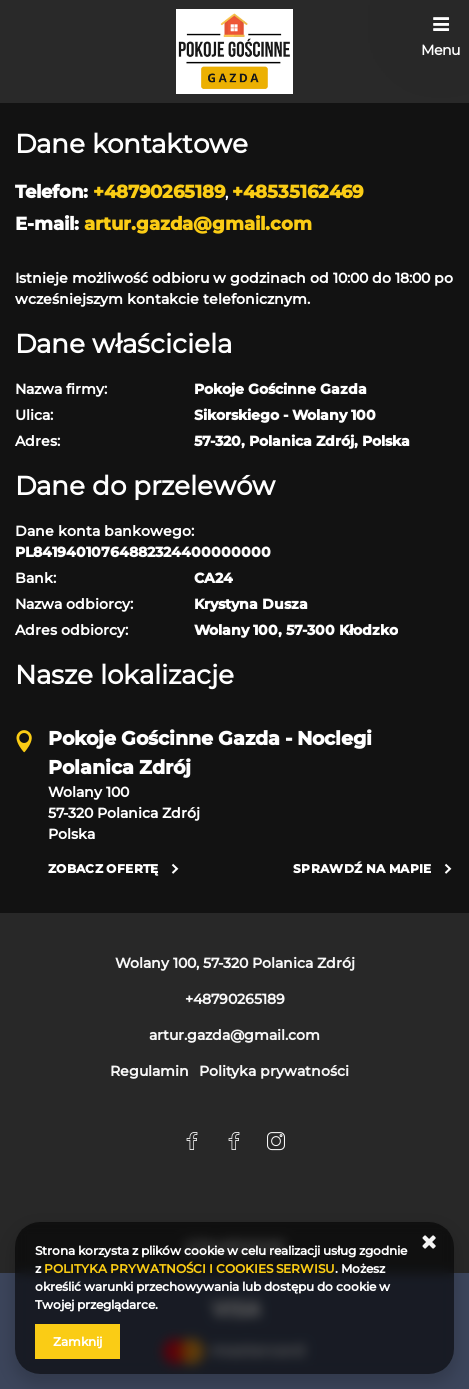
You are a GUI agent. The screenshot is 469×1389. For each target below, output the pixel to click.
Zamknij (77, 1341)
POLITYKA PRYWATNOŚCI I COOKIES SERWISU (189, 1268)
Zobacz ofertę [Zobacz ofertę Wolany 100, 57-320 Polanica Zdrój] (103, 868)
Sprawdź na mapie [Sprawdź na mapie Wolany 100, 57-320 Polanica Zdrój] (362, 868)
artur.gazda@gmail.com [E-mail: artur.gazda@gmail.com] (234, 1035)
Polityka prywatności (274, 1071)
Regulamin (149, 1071)
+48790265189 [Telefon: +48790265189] (235, 999)
